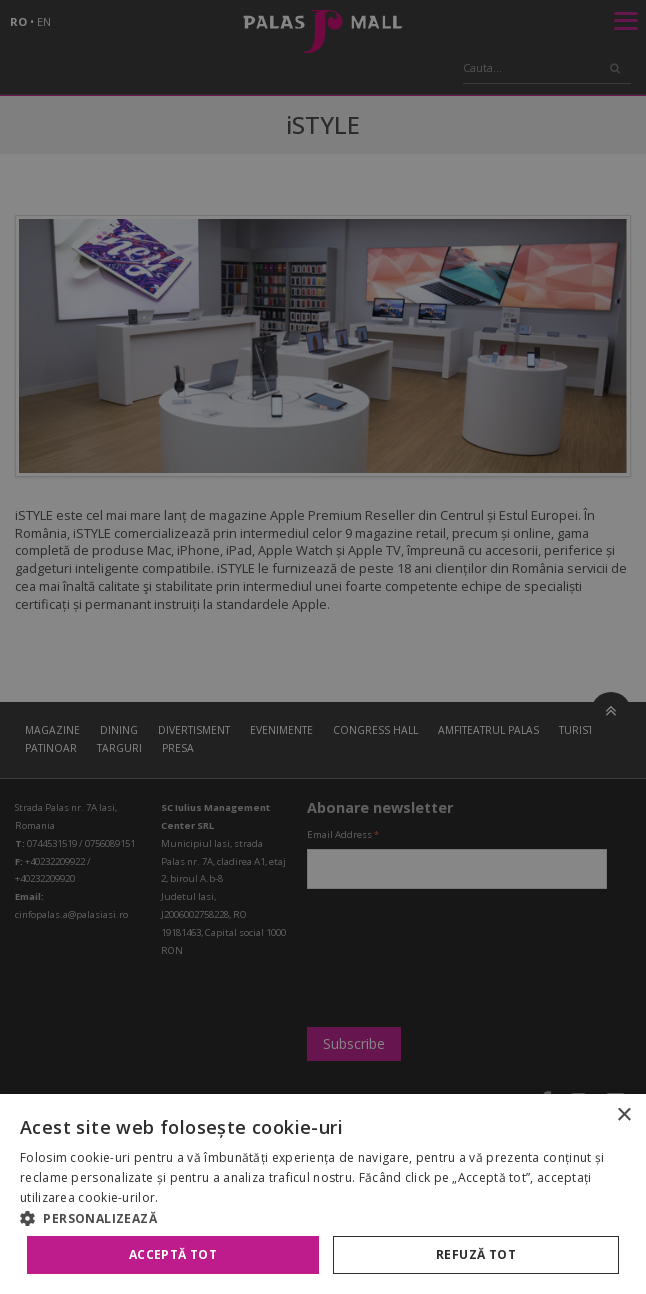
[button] (323, 1218)
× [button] (623, 1115)
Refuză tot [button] (476, 1254)
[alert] (323, 647)
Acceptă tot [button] (173, 1254)
